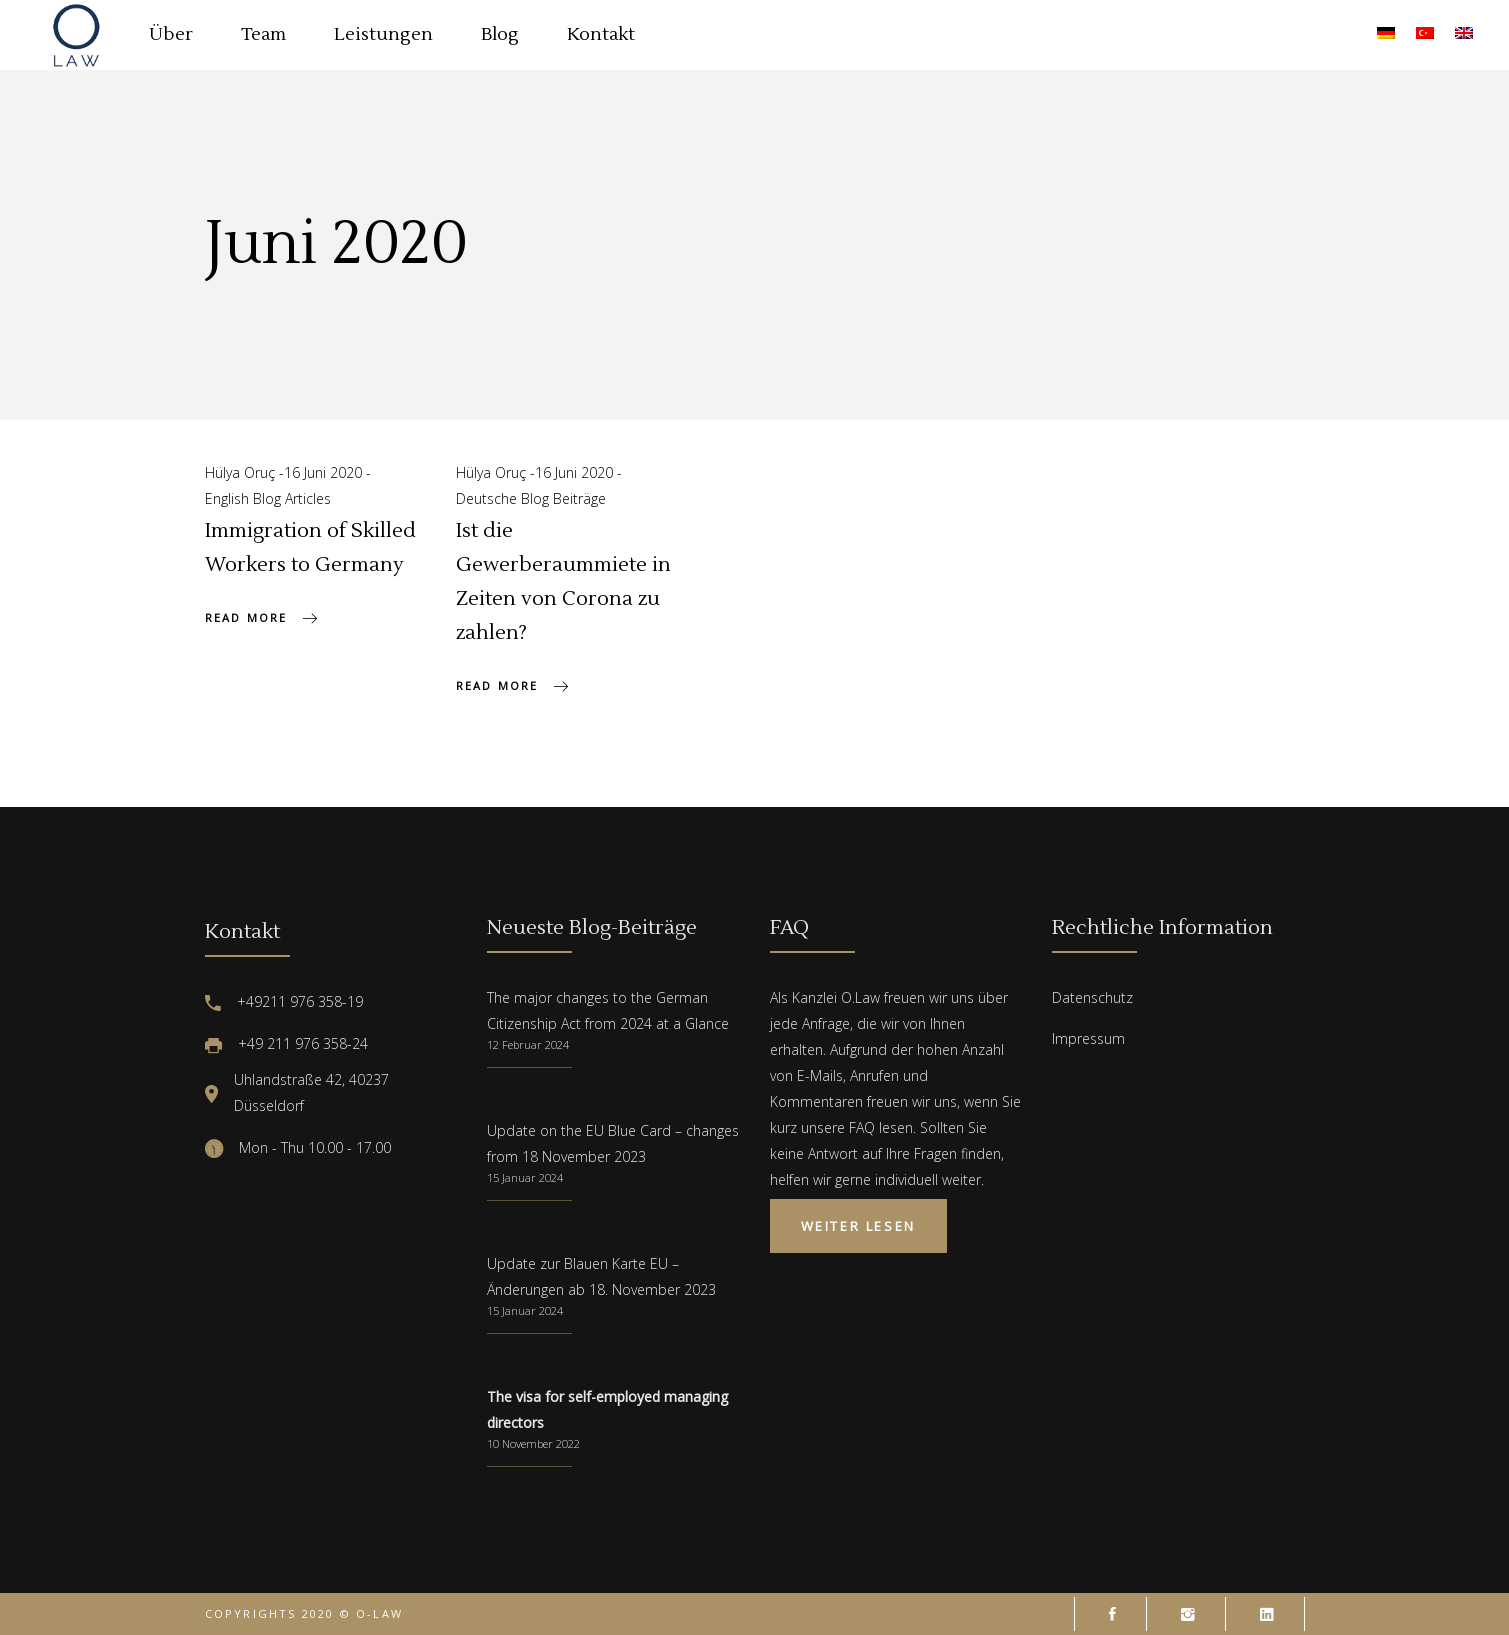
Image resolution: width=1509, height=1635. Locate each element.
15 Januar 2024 (525, 1177)
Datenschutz (1092, 997)
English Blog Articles (268, 498)
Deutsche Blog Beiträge (531, 498)
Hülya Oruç (242, 472)
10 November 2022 (533, 1443)
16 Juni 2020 (325, 472)
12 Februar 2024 (528, 1044)
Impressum (1088, 1038)
